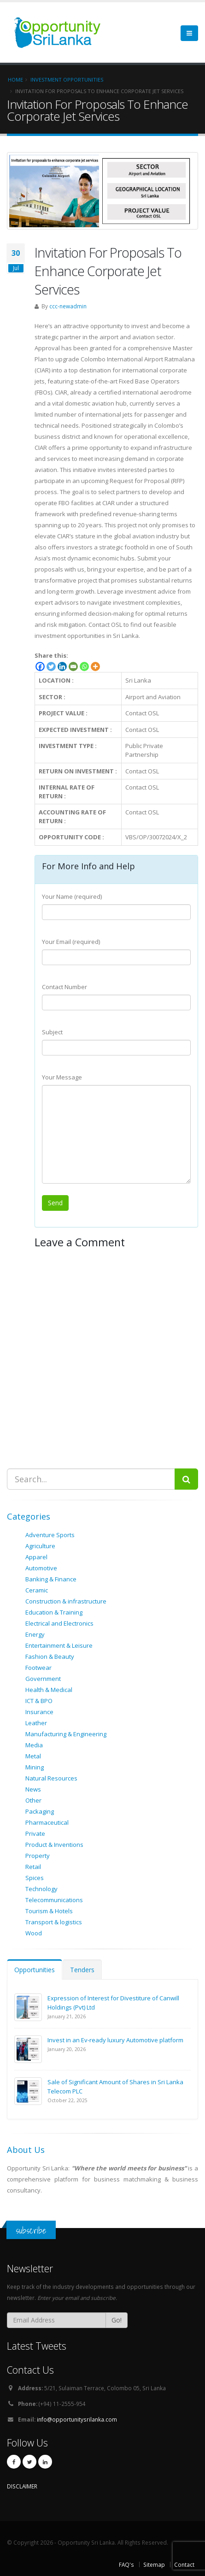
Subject (52, 1032)
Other (33, 1800)
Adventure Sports (50, 1535)
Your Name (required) (72, 896)
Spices (34, 1878)
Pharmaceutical (47, 1822)
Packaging (39, 1811)
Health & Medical (48, 1690)
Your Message (62, 1077)
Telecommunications (54, 1900)
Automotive (41, 1568)
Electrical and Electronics (59, 1623)
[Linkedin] (62, 666)
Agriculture (40, 1546)
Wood (33, 1933)
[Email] (73, 666)
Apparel (36, 1557)
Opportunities (34, 1969)
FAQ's (126, 2564)
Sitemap (154, 2564)
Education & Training (53, 1612)
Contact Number (64, 987)
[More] (95, 666)
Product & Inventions (54, 1844)
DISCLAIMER (22, 2486)
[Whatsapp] (84, 666)
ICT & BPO (39, 1701)
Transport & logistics (53, 1922)
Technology (41, 1889)
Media (34, 1745)
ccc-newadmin (68, 306)
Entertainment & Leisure (59, 1645)
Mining (34, 1767)
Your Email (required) (71, 941)
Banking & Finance (50, 1579)
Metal (33, 1756)
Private (35, 1833)
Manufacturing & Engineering (65, 1734)
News (33, 1789)
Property (37, 1855)
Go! (116, 2320)
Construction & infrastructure (65, 1601)
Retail (33, 1867)
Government (43, 1678)
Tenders (82, 1969)
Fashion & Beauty (49, 1656)
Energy (35, 1634)
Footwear (38, 1667)
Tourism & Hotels (49, 1911)
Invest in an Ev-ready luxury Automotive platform (115, 2040)
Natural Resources (51, 1778)
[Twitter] (51, 666)
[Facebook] (40, 666)
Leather (36, 1723)
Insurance (39, 1712)
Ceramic (36, 1590)
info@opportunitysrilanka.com (77, 2419)
